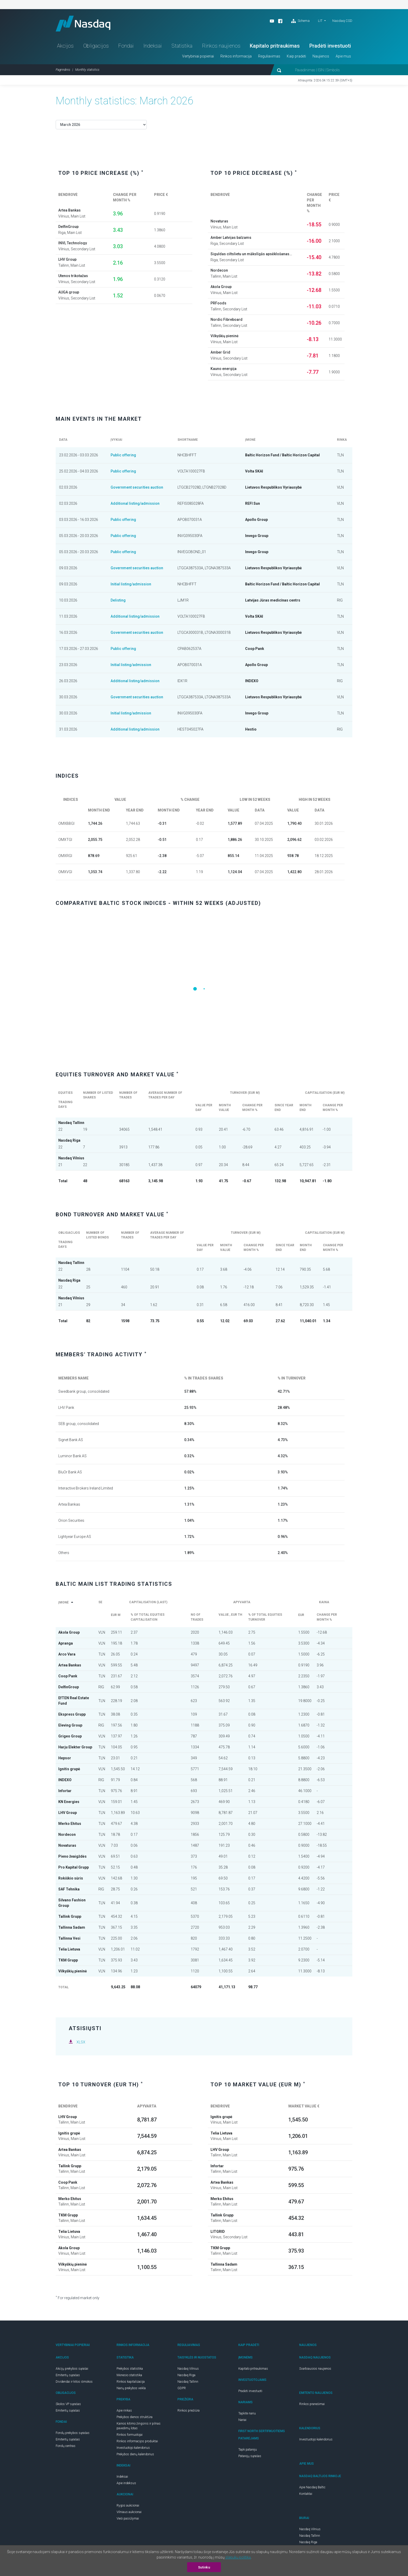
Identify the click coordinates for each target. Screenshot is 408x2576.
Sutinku (204, 2567)
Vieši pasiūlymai (128, 2518)
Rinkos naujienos (221, 46)
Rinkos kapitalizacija (131, 2381)
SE (100, 1604)
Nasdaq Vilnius (188, 2368)
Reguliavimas (269, 56)
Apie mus (343, 56)
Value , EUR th (230, 1617)
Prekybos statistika (130, 2368)
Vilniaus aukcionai (129, 2512)
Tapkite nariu (247, 2413)
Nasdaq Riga (186, 2375)
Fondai (126, 46)
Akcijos (65, 46)
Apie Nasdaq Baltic (312, 2487)
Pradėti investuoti (330, 46)
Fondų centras (65, 2446)
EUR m (117, 1615)
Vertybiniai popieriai (198, 56)
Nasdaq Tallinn (187, 2381)
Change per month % (327, 1617)
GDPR (181, 2388)
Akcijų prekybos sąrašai (72, 2368)
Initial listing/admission (131, 584)
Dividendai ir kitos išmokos (74, 2381)
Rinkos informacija (236, 56)
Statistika (181, 46)
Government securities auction (137, 487)
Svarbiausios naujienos (315, 2368)
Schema (300, 21)
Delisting (118, 600)
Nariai (242, 2420)
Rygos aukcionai (128, 2505)
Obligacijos (96, 46)
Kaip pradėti (296, 56)
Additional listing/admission (135, 503)
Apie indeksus (126, 2483)
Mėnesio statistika (129, 2375)
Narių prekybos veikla (131, 2388)
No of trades (199, 1617)
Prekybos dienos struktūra (134, 2417)
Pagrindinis (63, 70)
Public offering (123, 455)
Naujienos (321, 56)
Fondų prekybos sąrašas (73, 2433)
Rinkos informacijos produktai (137, 2441)
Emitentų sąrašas (68, 2375)
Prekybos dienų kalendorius (135, 2454)
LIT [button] (320, 21)
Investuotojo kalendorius (133, 2448)
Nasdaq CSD (342, 21)
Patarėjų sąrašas (249, 2456)
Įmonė (66, 1602)
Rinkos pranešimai (312, 2404)
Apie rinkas (124, 2410)
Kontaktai (305, 2494)
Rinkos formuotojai (130, 2435)
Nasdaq (83, 23)
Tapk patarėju (247, 2449)
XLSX (80, 2042)
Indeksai (152, 46)
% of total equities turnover (265, 1617)
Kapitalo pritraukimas (275, 46)
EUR (303, 1615)
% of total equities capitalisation (147, 1617)
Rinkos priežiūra (188, 2410)
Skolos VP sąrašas (68, 2404)
